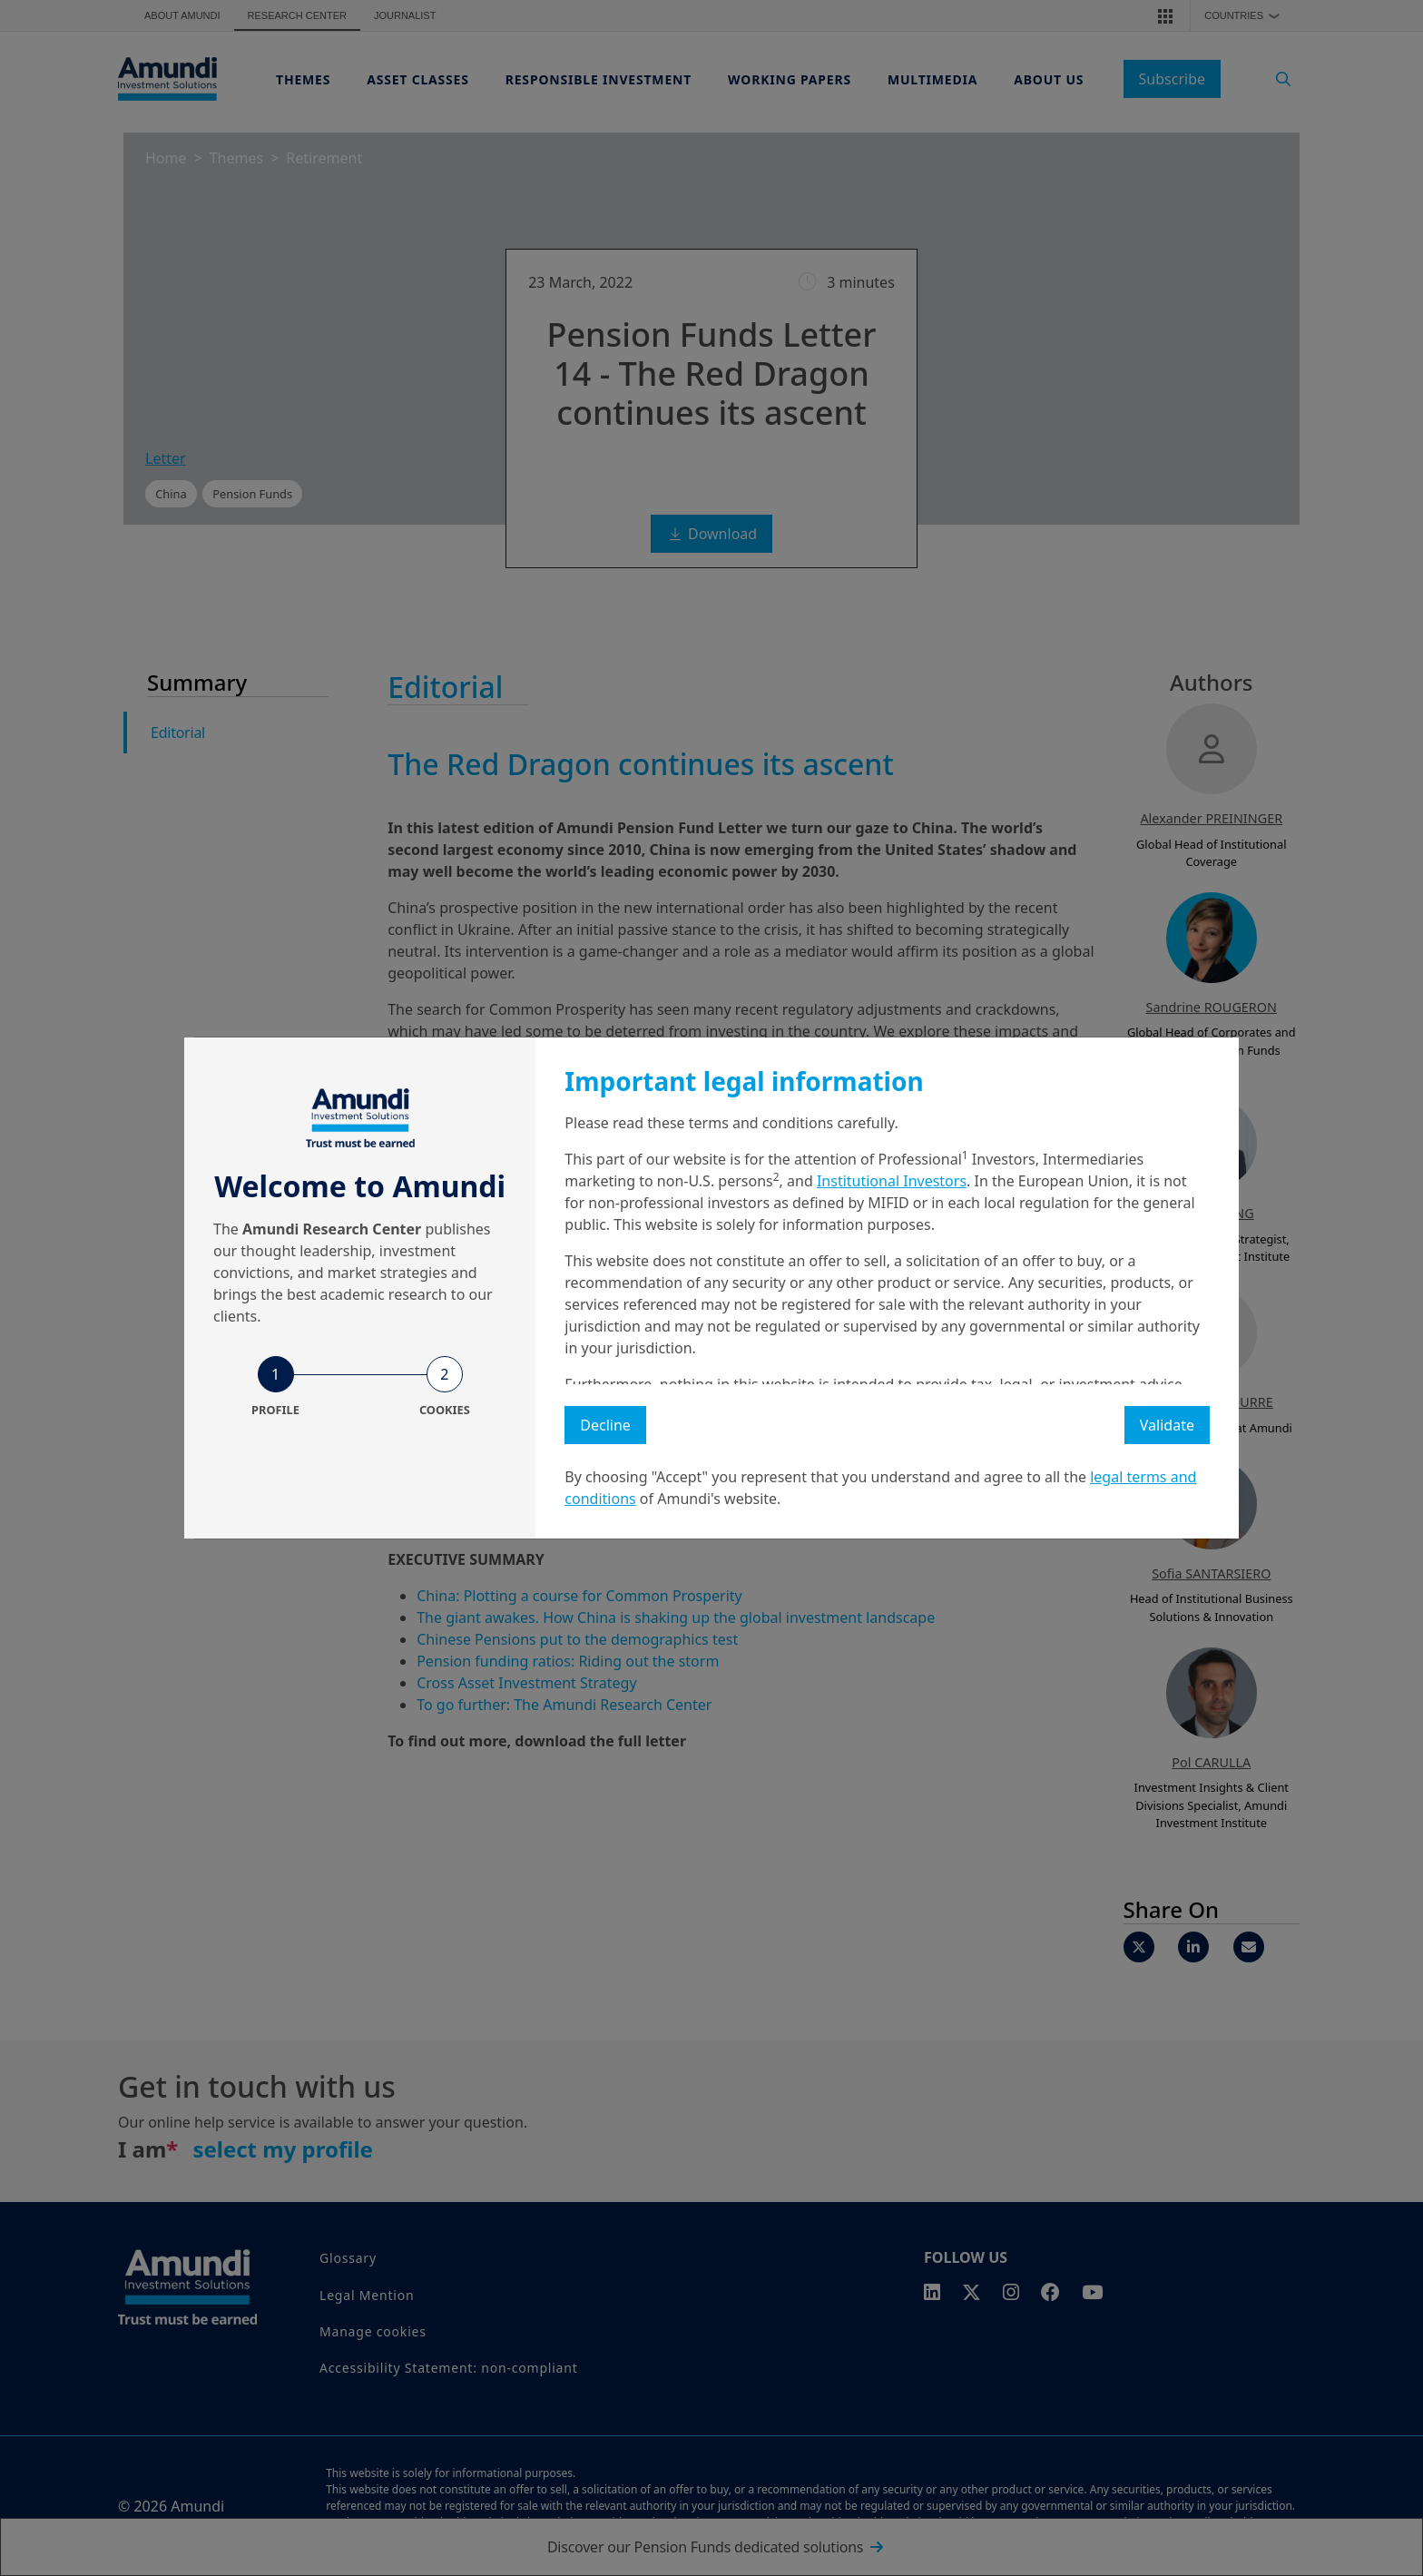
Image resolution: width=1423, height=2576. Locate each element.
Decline (605, 1425)
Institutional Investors (892, 1181)
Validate (1167, 1425)
